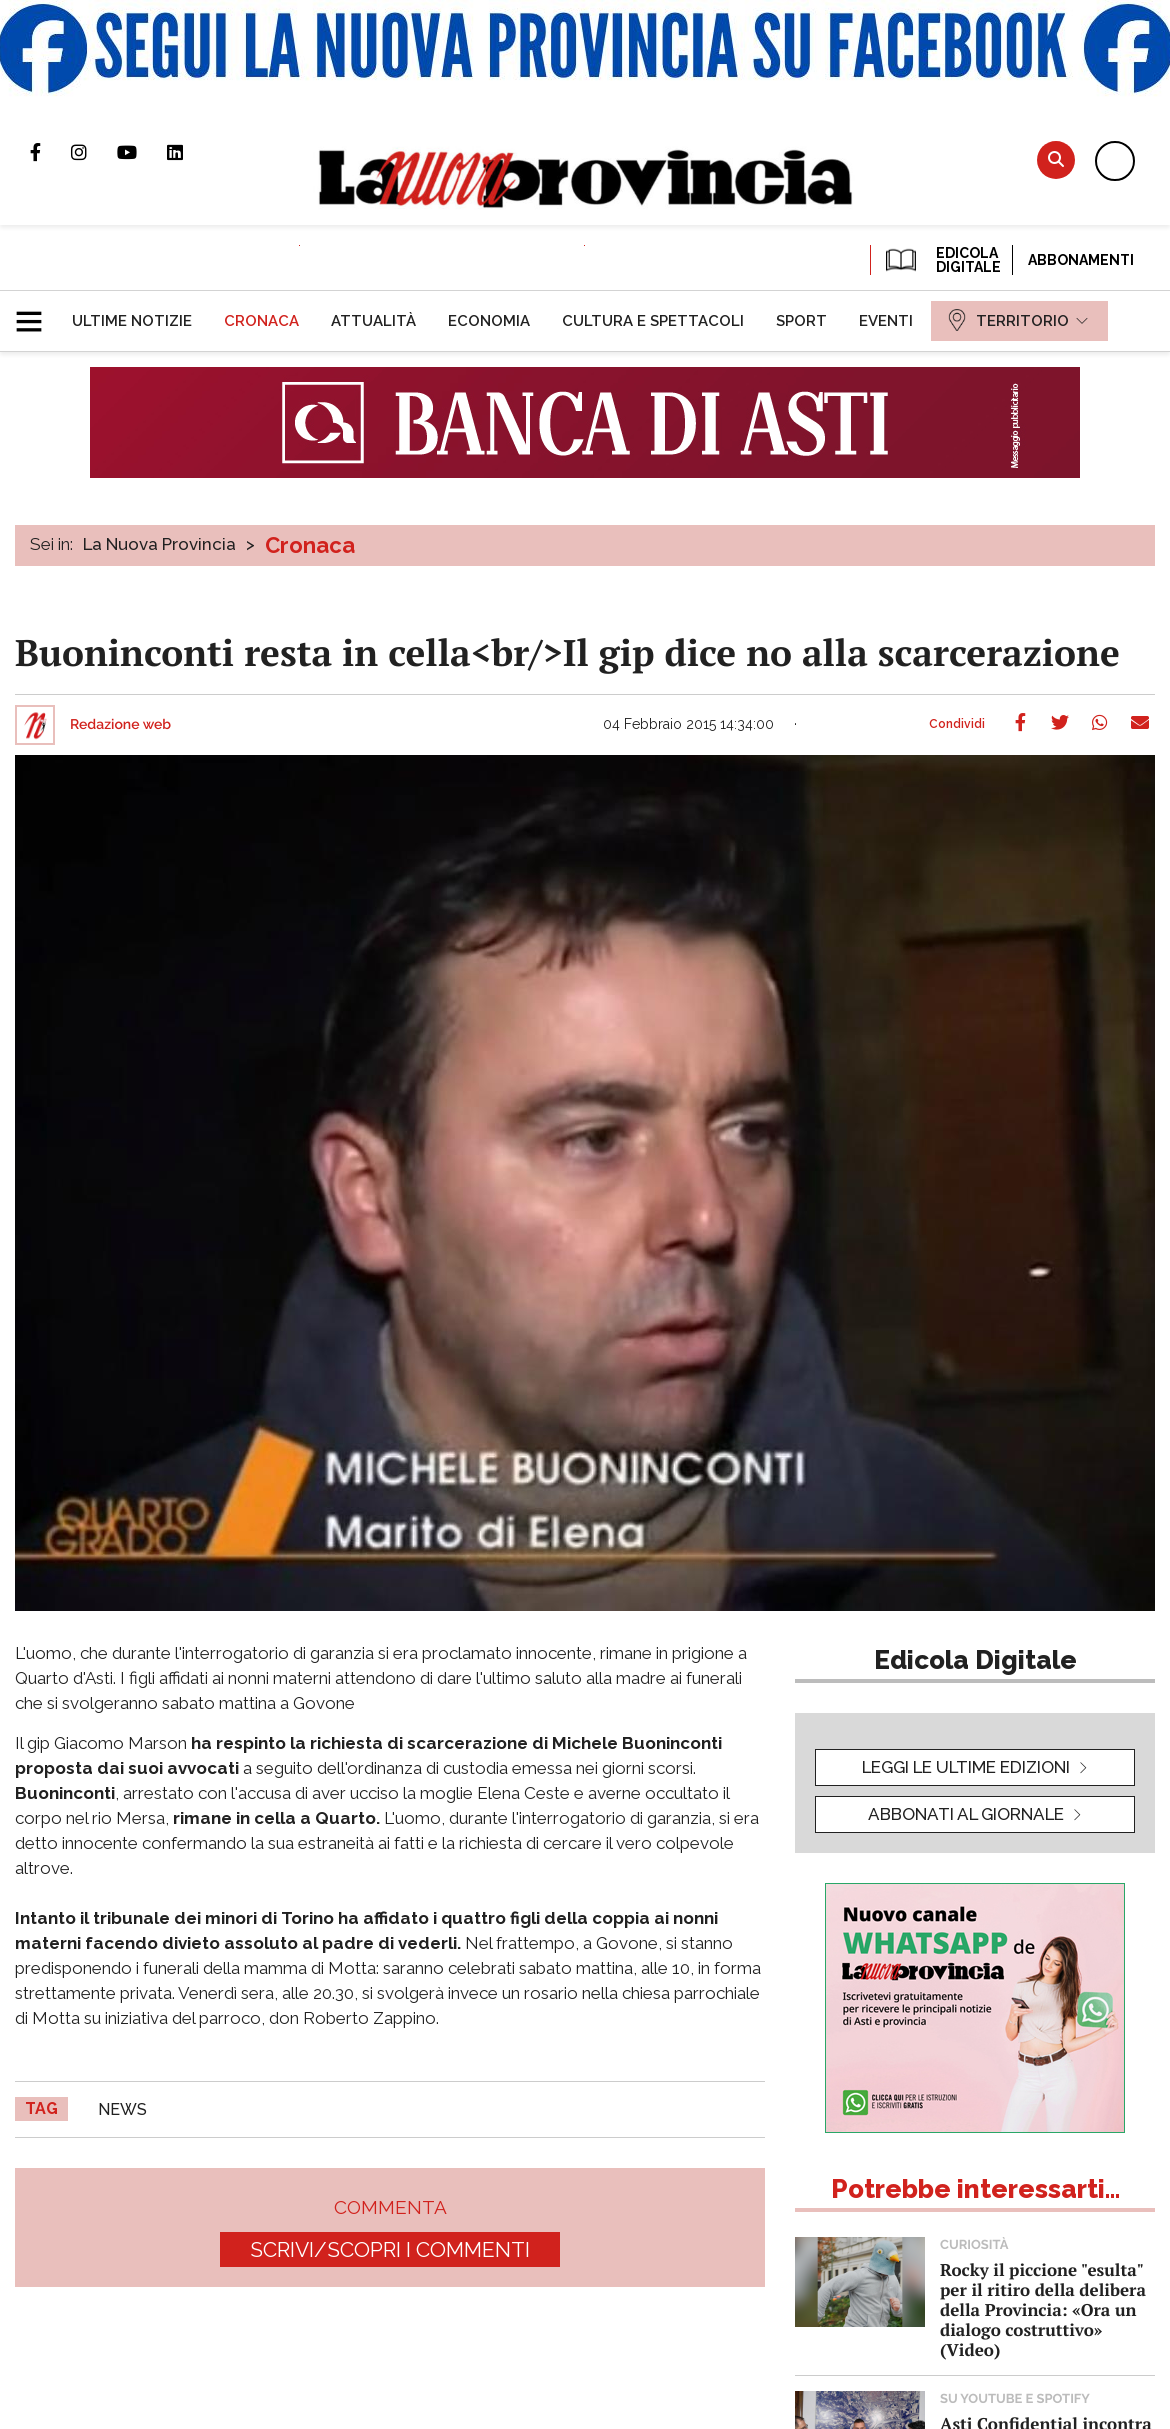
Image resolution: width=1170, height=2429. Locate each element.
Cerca (1056, 159)
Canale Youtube (142, 152)
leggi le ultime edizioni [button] (966, 1767)
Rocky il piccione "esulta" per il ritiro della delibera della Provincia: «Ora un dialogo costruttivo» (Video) (1043, 2309)
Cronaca (310, 545)
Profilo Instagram (94, 152)
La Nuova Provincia (159, 544)
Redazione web (120, 725)
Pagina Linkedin (190, 152)
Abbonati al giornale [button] (966, 1814)
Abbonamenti (1081, 260)
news (122, 2109)
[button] (36, 313)
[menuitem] (132, 321)
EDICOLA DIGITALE (941, 260)
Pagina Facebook (50, 152)
